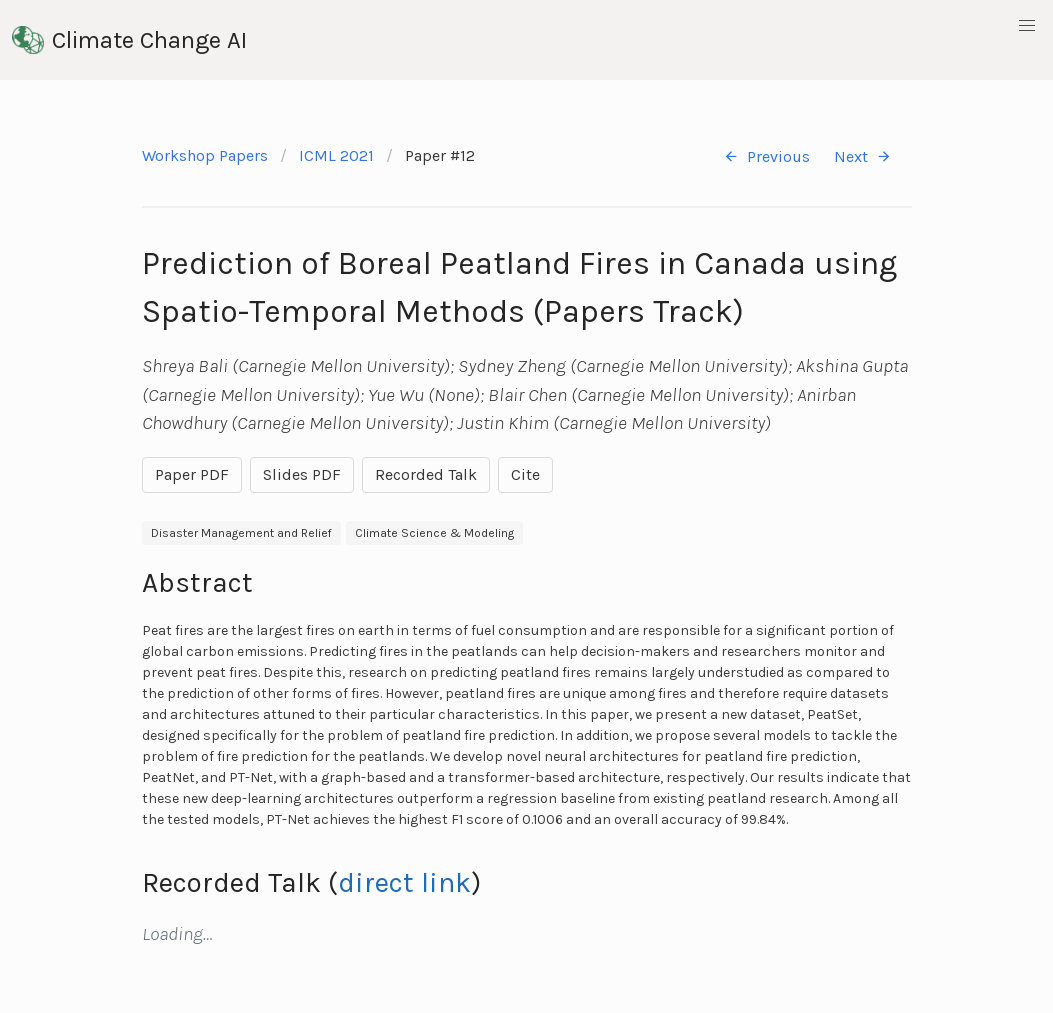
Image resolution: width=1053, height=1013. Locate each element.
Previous (766, 156)
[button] (1027, 26)
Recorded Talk (426, 474)
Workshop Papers (205, 155)
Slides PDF (302, 474)
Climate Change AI (129, 40)
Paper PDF (192, 474)
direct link (404, 882)
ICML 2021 (336, 155)
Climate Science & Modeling (434, 533)
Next (863, 156)
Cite (525, 474)
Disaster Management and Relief (241, 533)
